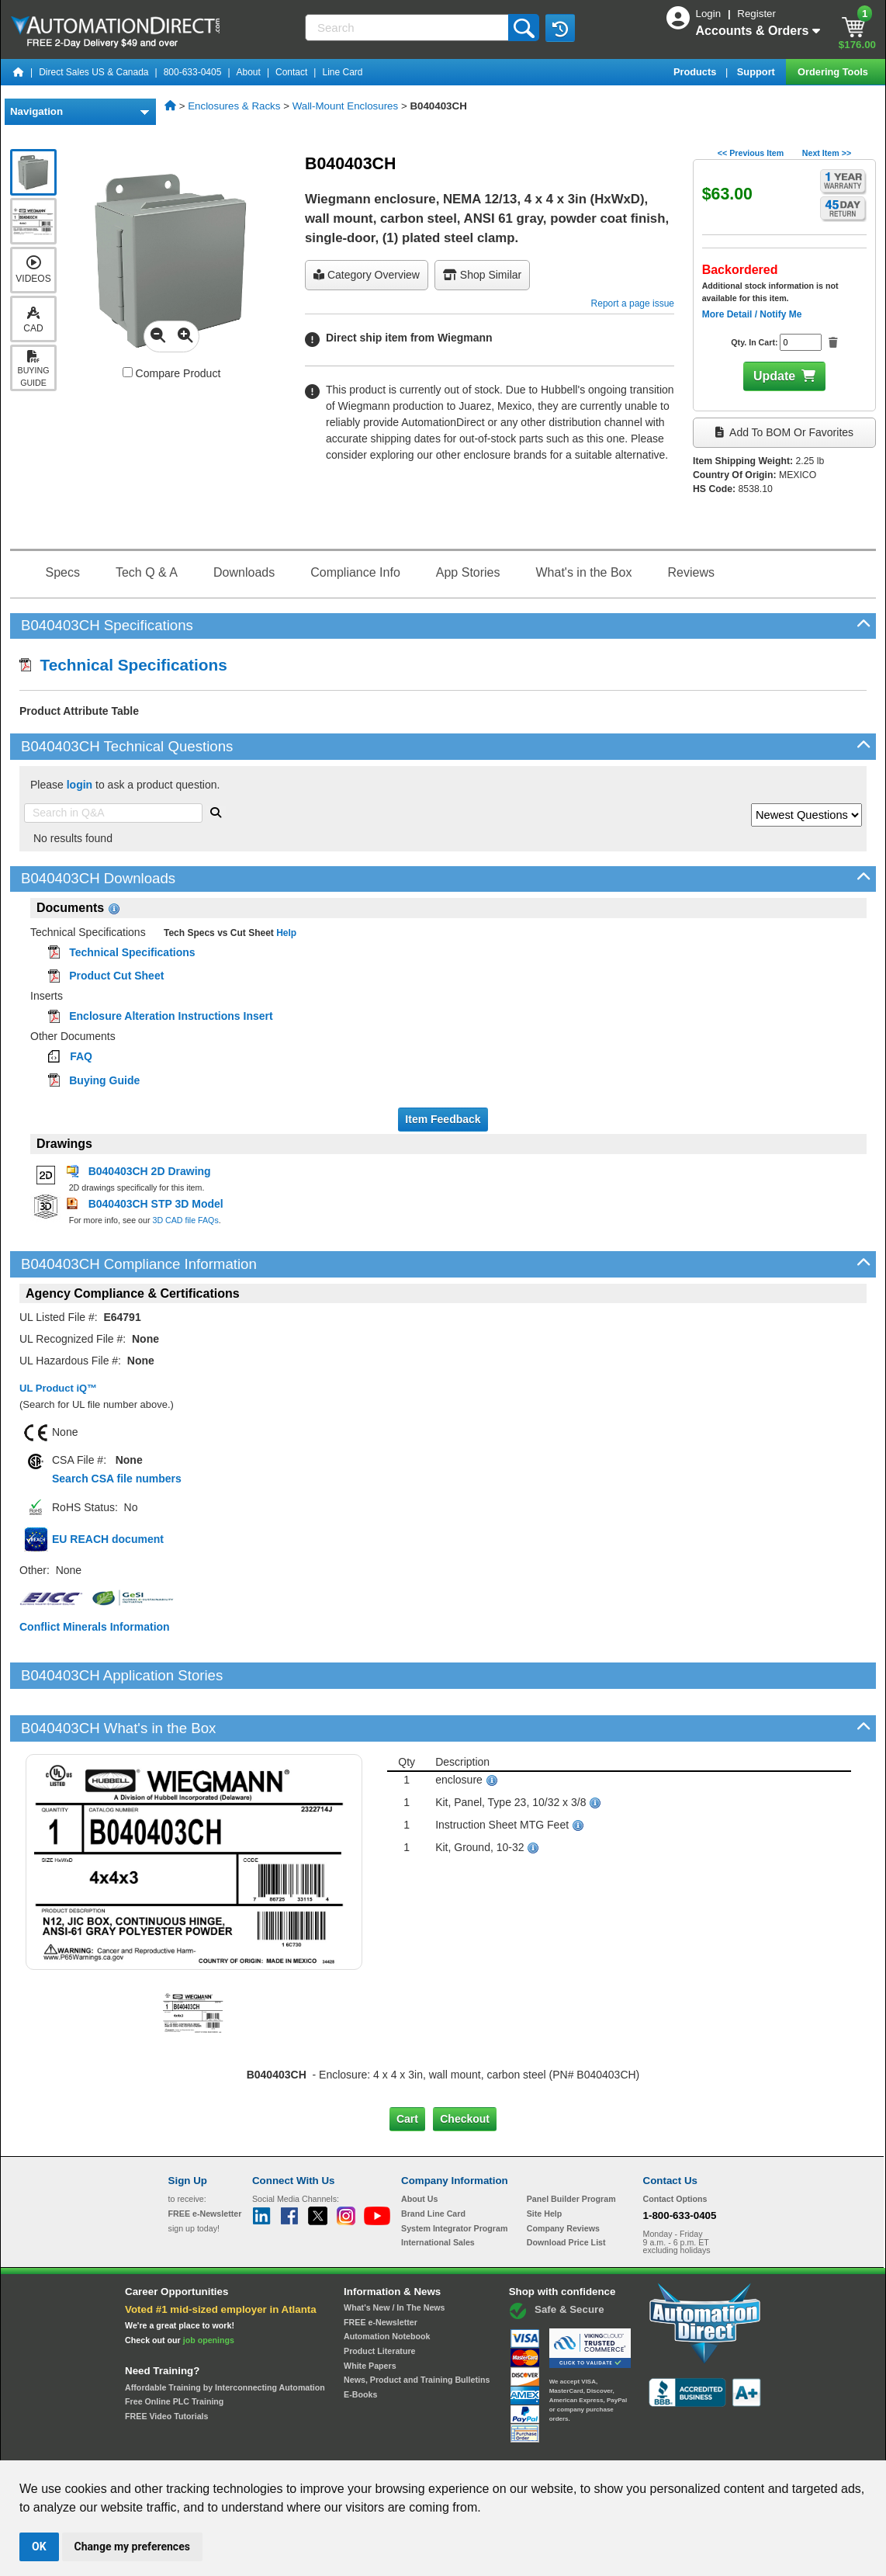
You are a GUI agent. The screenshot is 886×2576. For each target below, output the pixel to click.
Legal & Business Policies (531, 2446)
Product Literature (379, 2298)
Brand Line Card (433, 2160)
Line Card (342, 72)
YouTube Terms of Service (643, 2446)
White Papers (370, 2312)
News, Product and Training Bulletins (417, 2327)
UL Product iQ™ (58, 1388)
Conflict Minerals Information (94, 1627)
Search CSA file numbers (117, 1478)
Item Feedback (442, 1119)
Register (756, 13)
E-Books (360, 2341)
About (249, 72)
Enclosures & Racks (234, 106)
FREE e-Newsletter (380, 2268)
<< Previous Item (751, 153)
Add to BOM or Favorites (784, 432)
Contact (291, 72)
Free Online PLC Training (174, 2348)
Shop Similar (482, 275)
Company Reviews (563, 2175)
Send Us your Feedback (277, 2446)
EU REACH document (108, 1539)
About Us (419, 2146)
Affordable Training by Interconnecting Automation (225, 2334)
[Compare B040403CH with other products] (128, 372)
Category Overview (366, 275)
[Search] (408, 27)
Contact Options (675, 2146)
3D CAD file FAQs (185, 1220)
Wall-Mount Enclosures (345, 106)
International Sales (438, 2189)
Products (696, 72)
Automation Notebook (387, 2283)
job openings (208, 2287)
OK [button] (39, 2546)
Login (710, 13)
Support (757, 72)
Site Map (201, 2446)
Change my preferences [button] (132, 2546)
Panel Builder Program (571, 2146)
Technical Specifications (123, 665)
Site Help (544, 2160)
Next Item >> (826, 153)
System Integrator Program (454, 2175)
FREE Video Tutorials (166, 2363)
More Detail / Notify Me (752, 314)
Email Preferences (432, 2446)
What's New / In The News (394, 2254)
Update (774, 376)
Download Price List (566, 2189)
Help (285, 932)
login (79, 784)
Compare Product (172, 373)
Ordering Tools (834, 72)
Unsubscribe (360, 2446)
